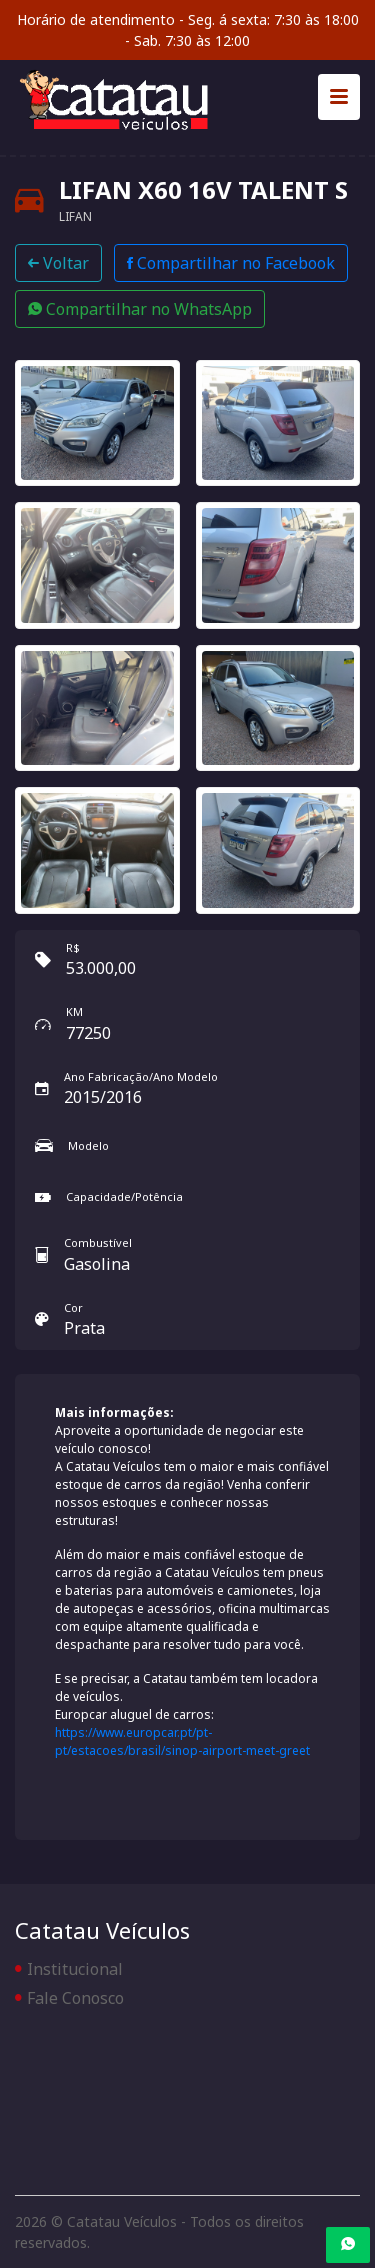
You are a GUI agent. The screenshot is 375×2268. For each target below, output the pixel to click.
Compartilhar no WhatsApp (140, 309)
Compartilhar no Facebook (231, 263)
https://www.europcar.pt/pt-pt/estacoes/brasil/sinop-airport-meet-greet (182, 1741)
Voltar (58, 263)
